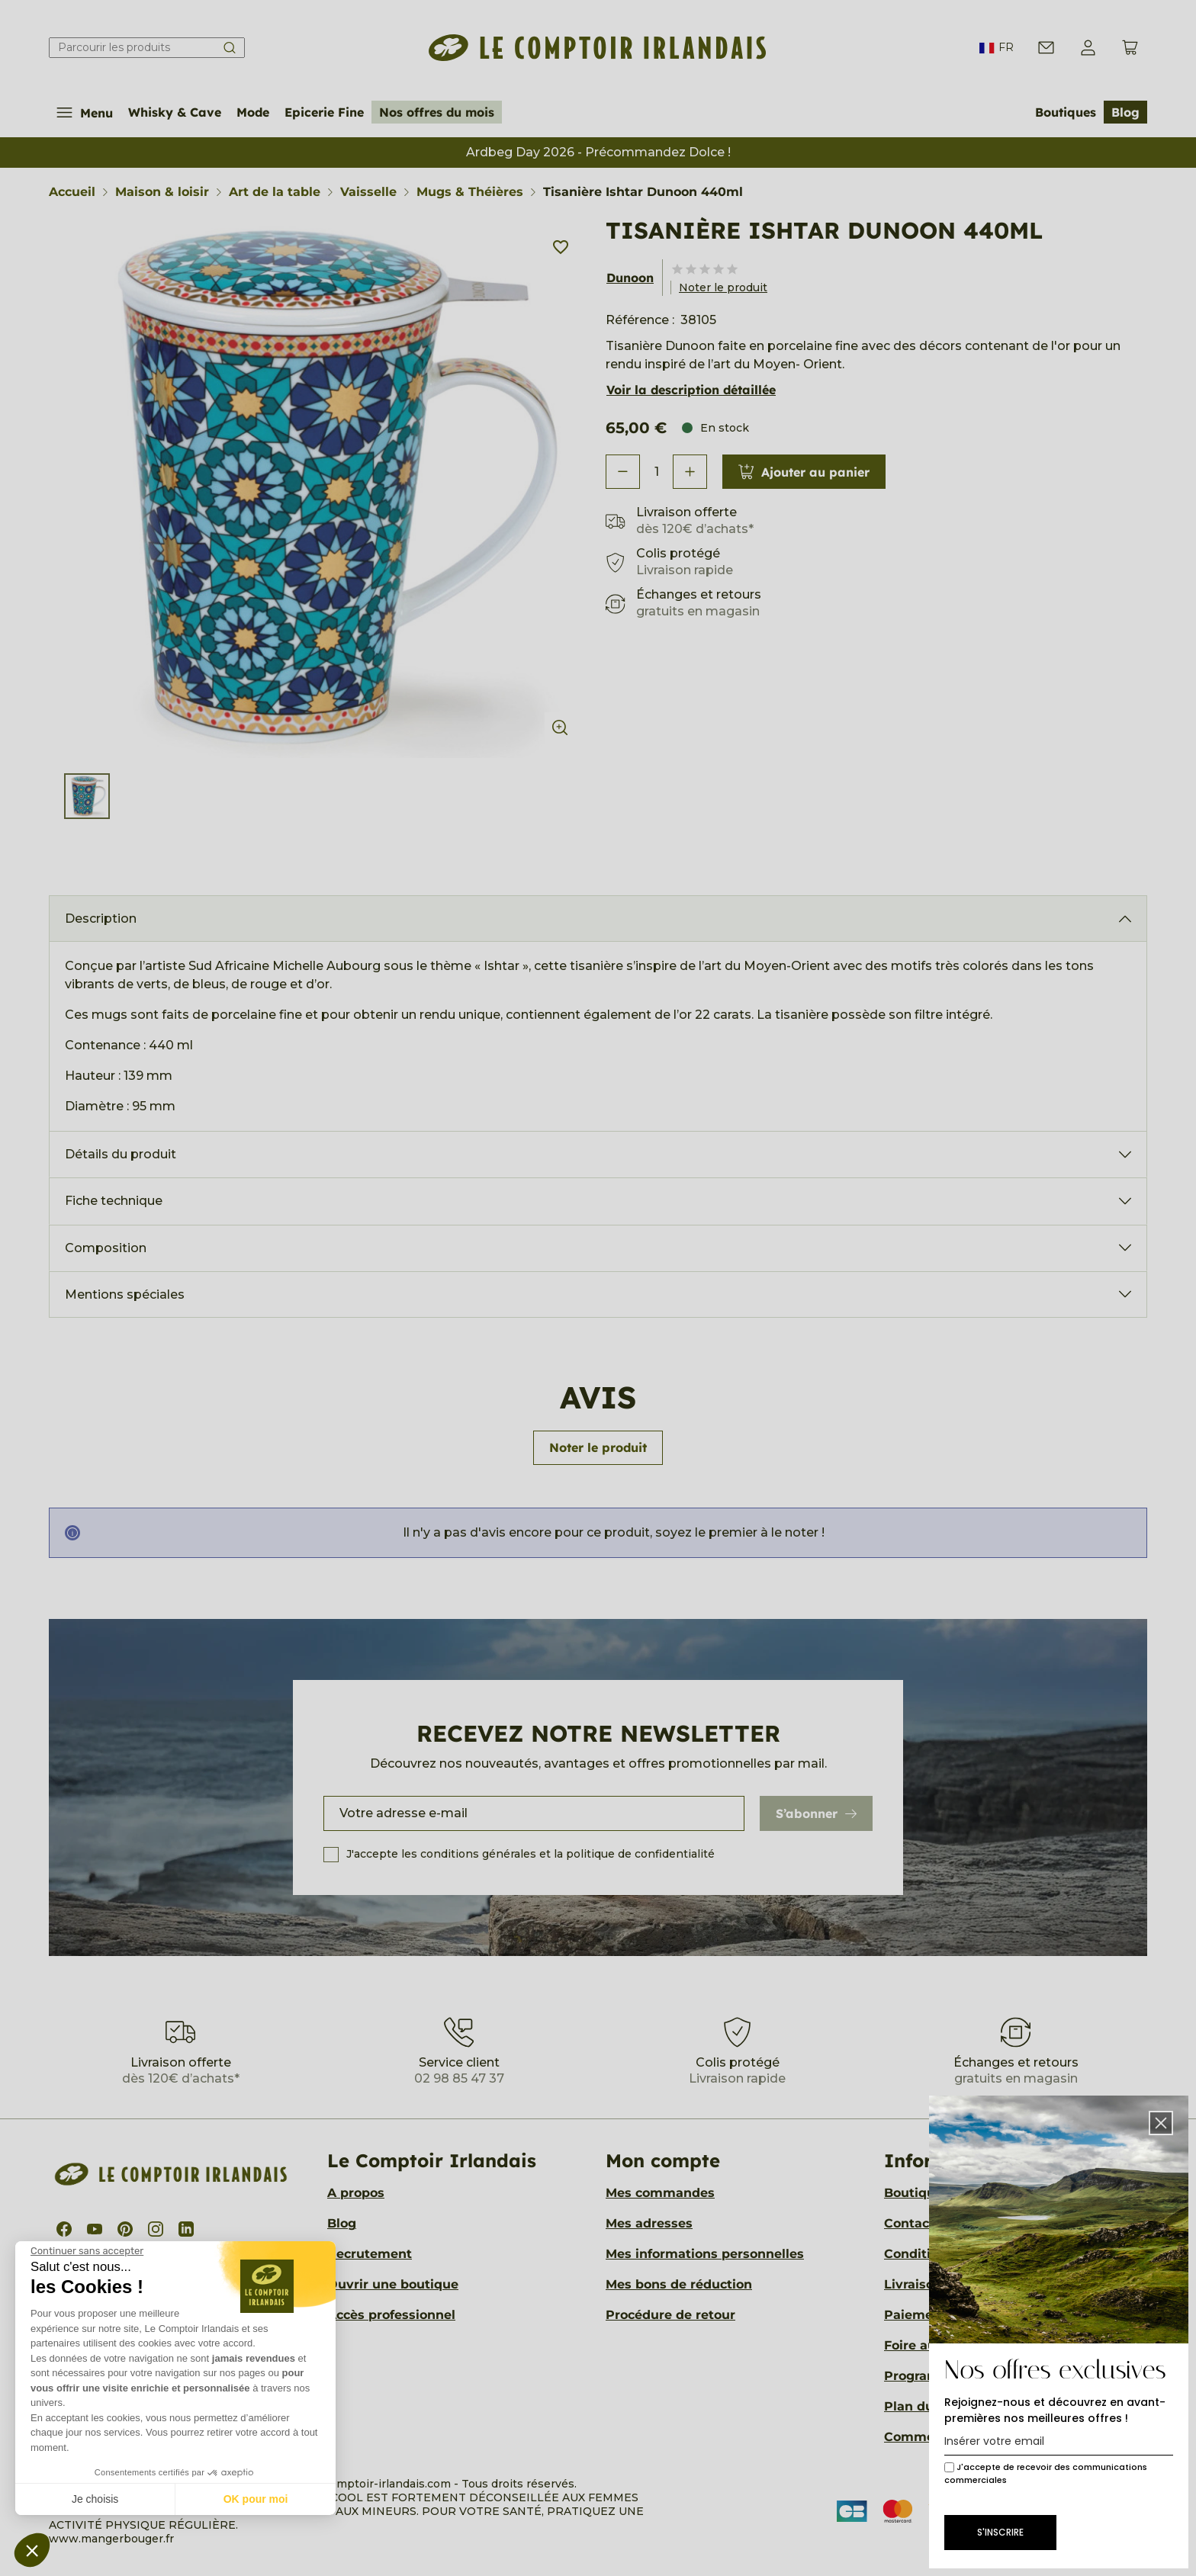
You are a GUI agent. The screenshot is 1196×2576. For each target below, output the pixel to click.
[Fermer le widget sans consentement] (87, 2251)
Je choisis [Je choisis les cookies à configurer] (95, 2499)
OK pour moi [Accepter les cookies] (255, 2499)
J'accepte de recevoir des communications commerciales (1045, 2473)
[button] (32, 2550)
